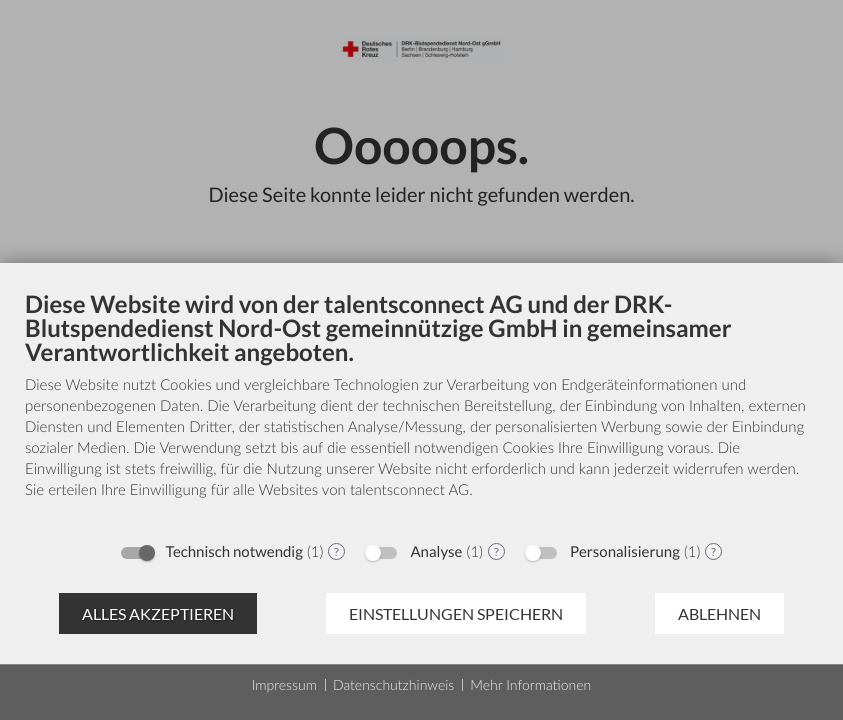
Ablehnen (719, 613)
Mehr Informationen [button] (530, 684)
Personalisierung (625, 552)
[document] (421, 410)
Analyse (436, 552)
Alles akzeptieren (158, 613)
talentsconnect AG (409, 490)
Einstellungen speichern (456, 613)
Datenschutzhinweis (393, 684)
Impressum (284, 684)
